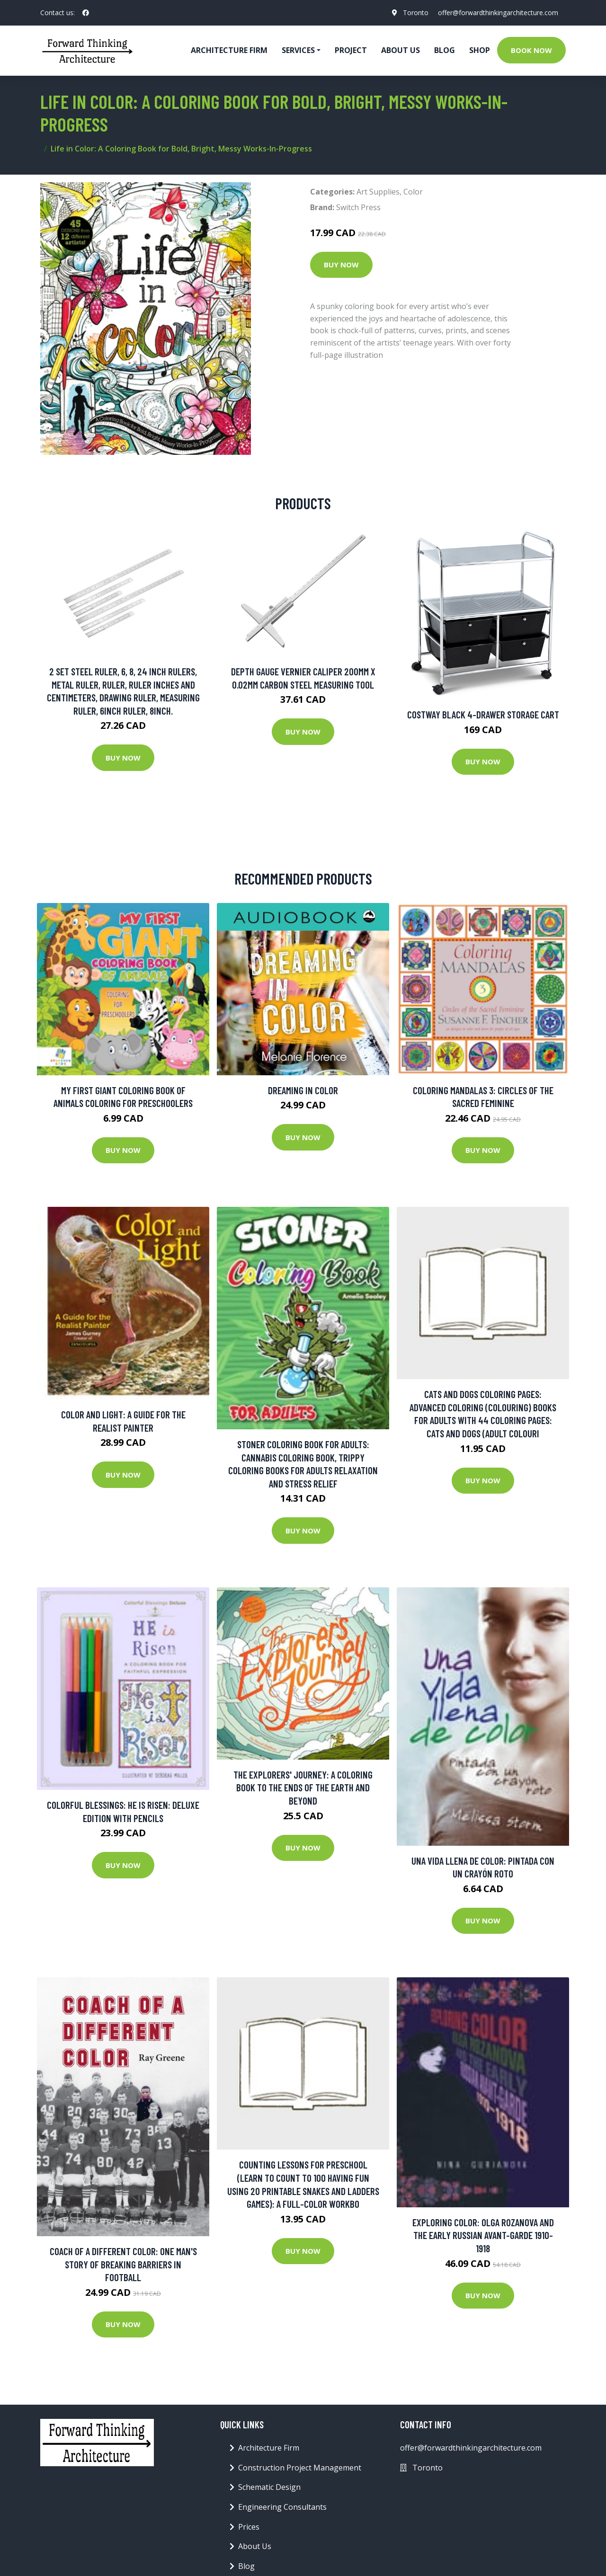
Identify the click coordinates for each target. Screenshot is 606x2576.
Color (413, 191)
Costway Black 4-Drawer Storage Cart (483, 714)
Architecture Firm (268, 2448)
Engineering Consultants (282, 2507)
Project (351, 50)
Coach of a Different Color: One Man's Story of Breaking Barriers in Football (123, 2264)
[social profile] (86, 13)
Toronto (415, 12)
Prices (248, 2527)
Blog (444, 50)
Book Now (531, 50)
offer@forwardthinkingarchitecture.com (498, 12)
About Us (400, 50)
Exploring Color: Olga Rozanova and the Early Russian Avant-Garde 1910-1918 (483, 2235)
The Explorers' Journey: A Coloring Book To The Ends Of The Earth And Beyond (303, 1787)
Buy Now (341, 264)
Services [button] (298, 50)
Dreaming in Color (303, 1090)
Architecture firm (229, 50)
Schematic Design (269, 2487)
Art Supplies (378, 191)
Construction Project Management (299, 2467)
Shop (479, 50)
